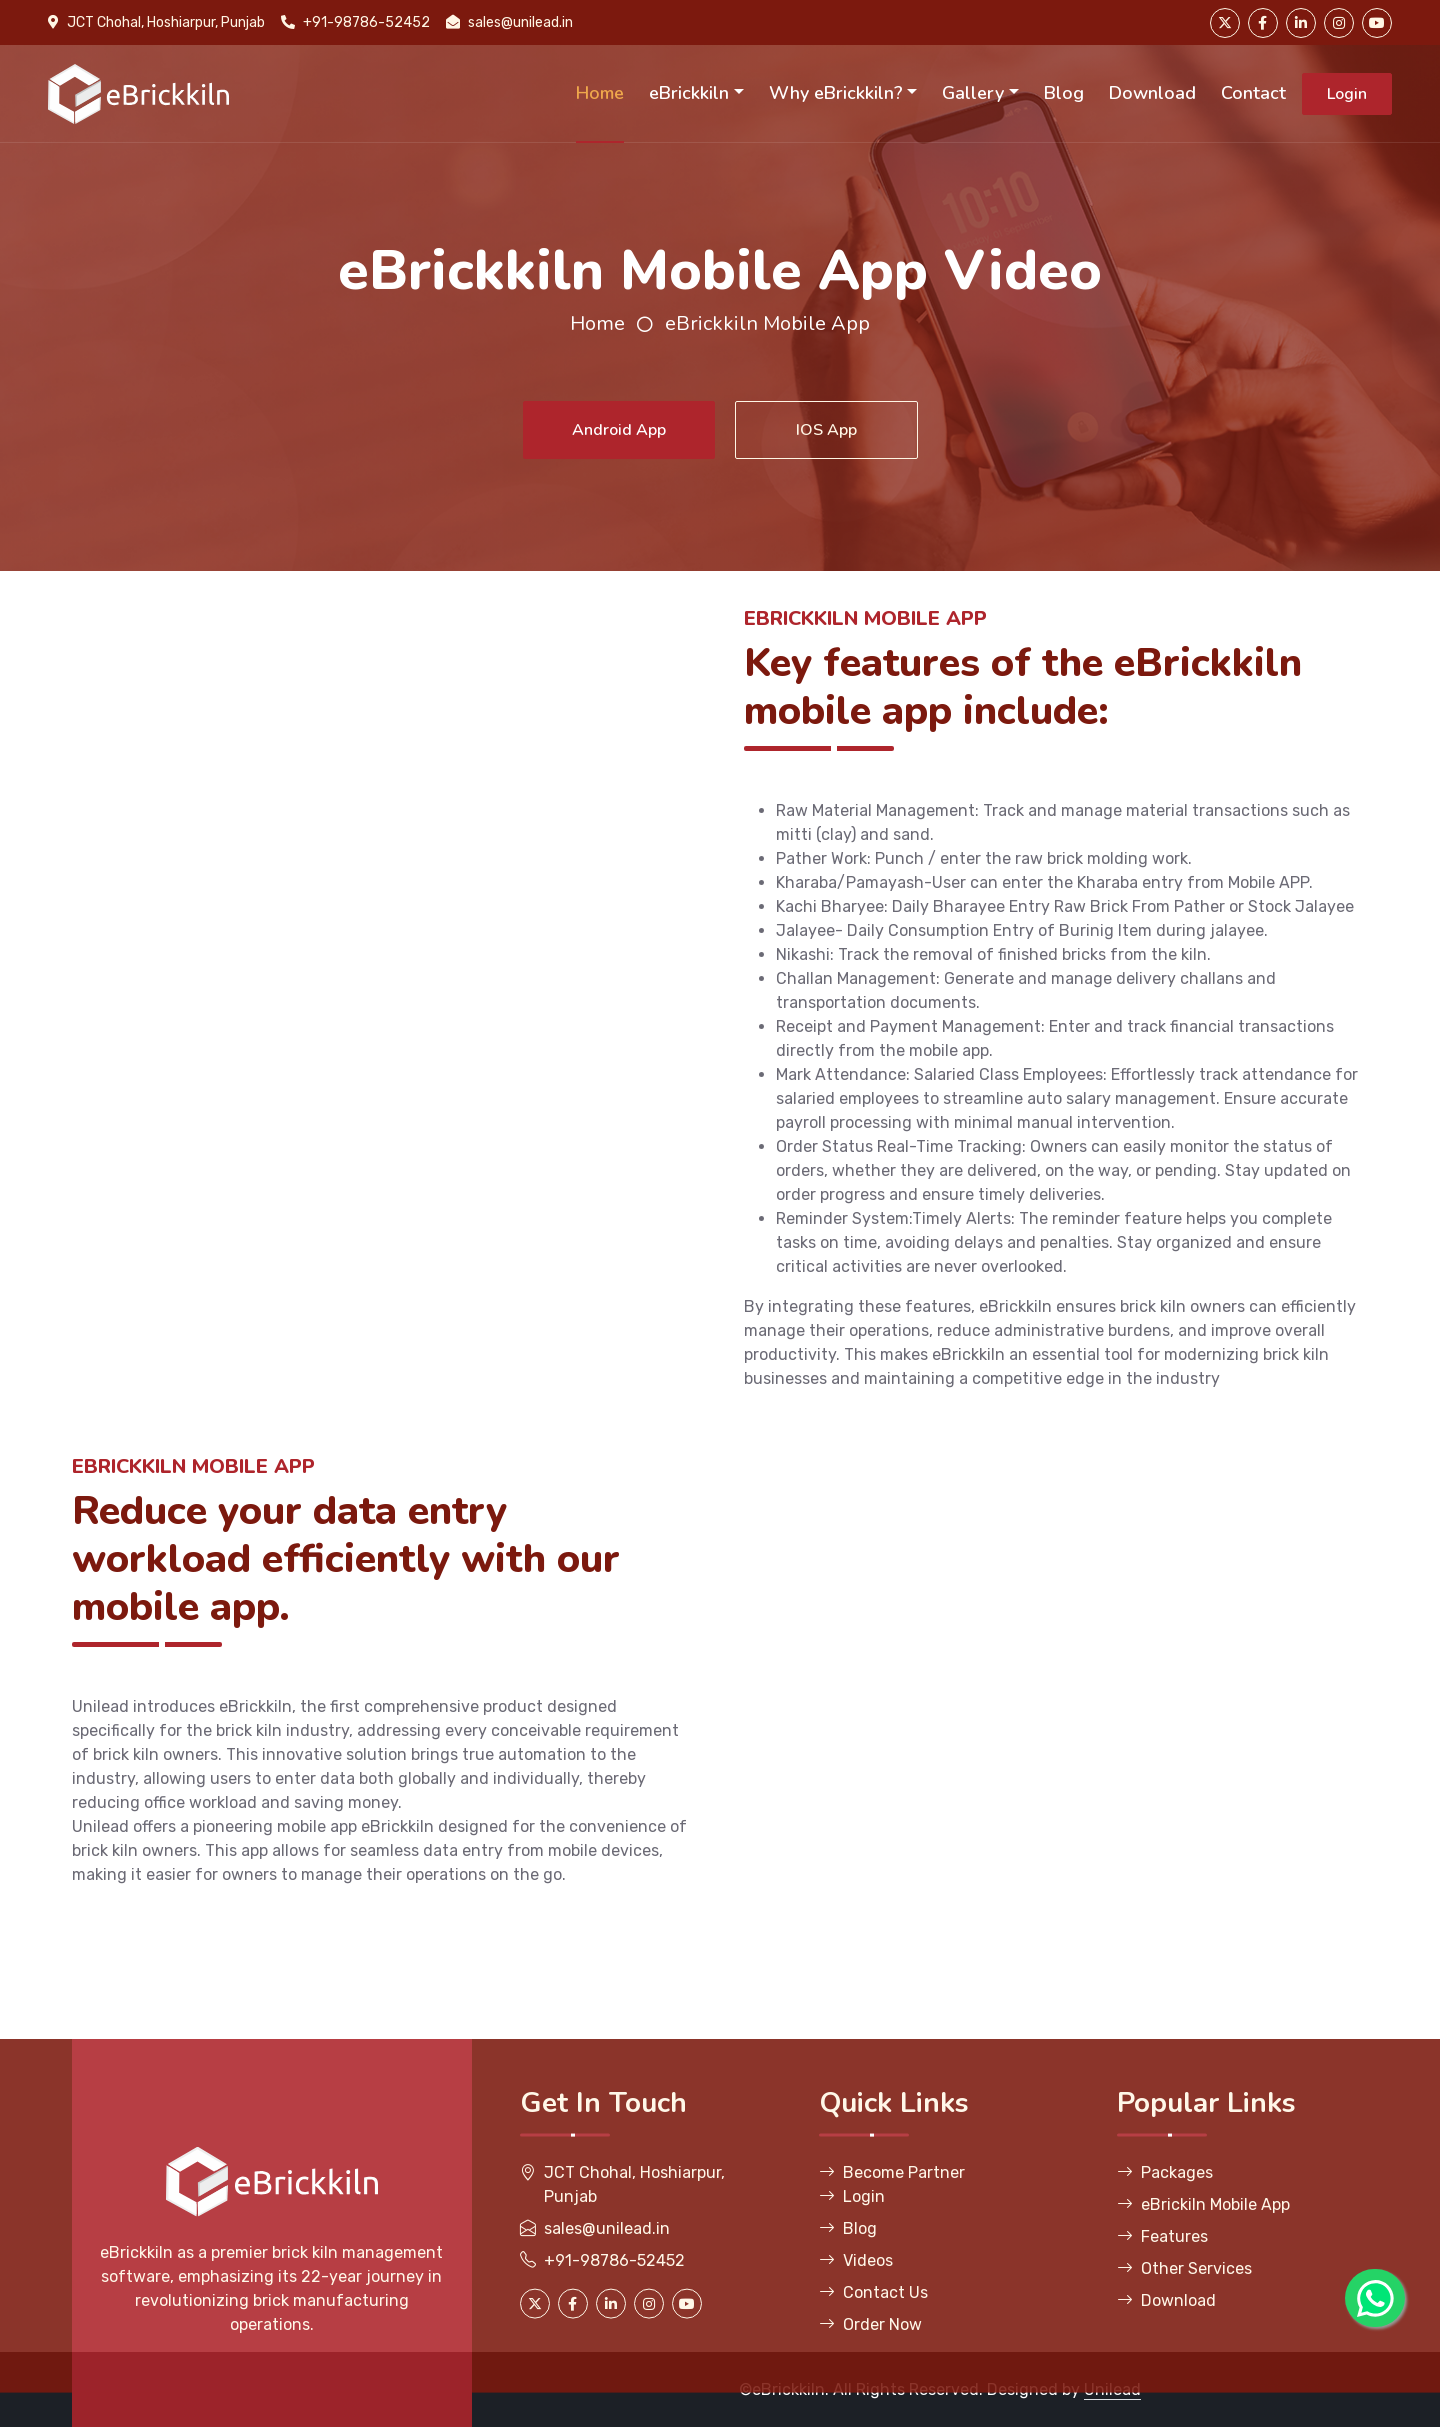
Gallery (973, 93)
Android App (619, 430)
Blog (1064, 93)
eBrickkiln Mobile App (767, 323)
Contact (1253, 93)
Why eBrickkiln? (836, 93)
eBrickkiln (689, 93)
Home (600, 93)
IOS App (826, 430)
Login (1347, 94)
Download (1152, 93)
